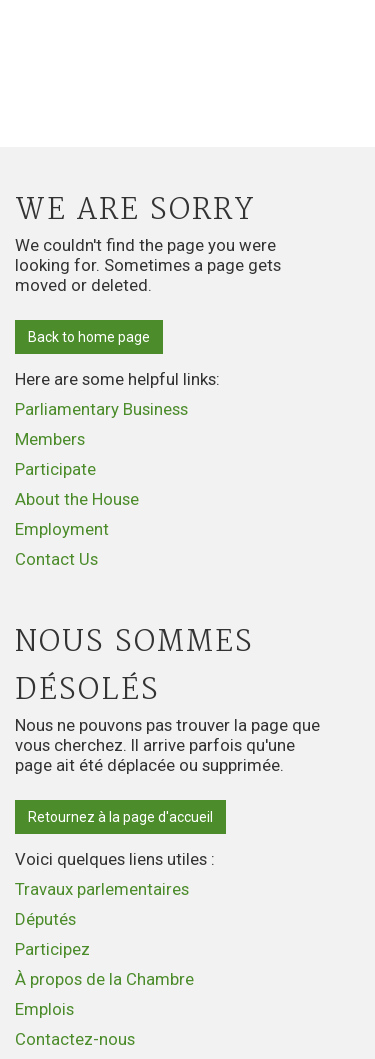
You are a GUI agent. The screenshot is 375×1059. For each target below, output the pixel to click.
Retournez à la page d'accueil (120, 817)
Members (50, 439)
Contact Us (56, 559)
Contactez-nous (75, 1039)
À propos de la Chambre (104, 979)
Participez (52, 949)
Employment (62, 529)
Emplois (44, 1009)
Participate (55, 469)
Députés (45, 919)
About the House (77, 499)
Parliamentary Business (101, 409)
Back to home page (89, 337)
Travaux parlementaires (102, 889)
